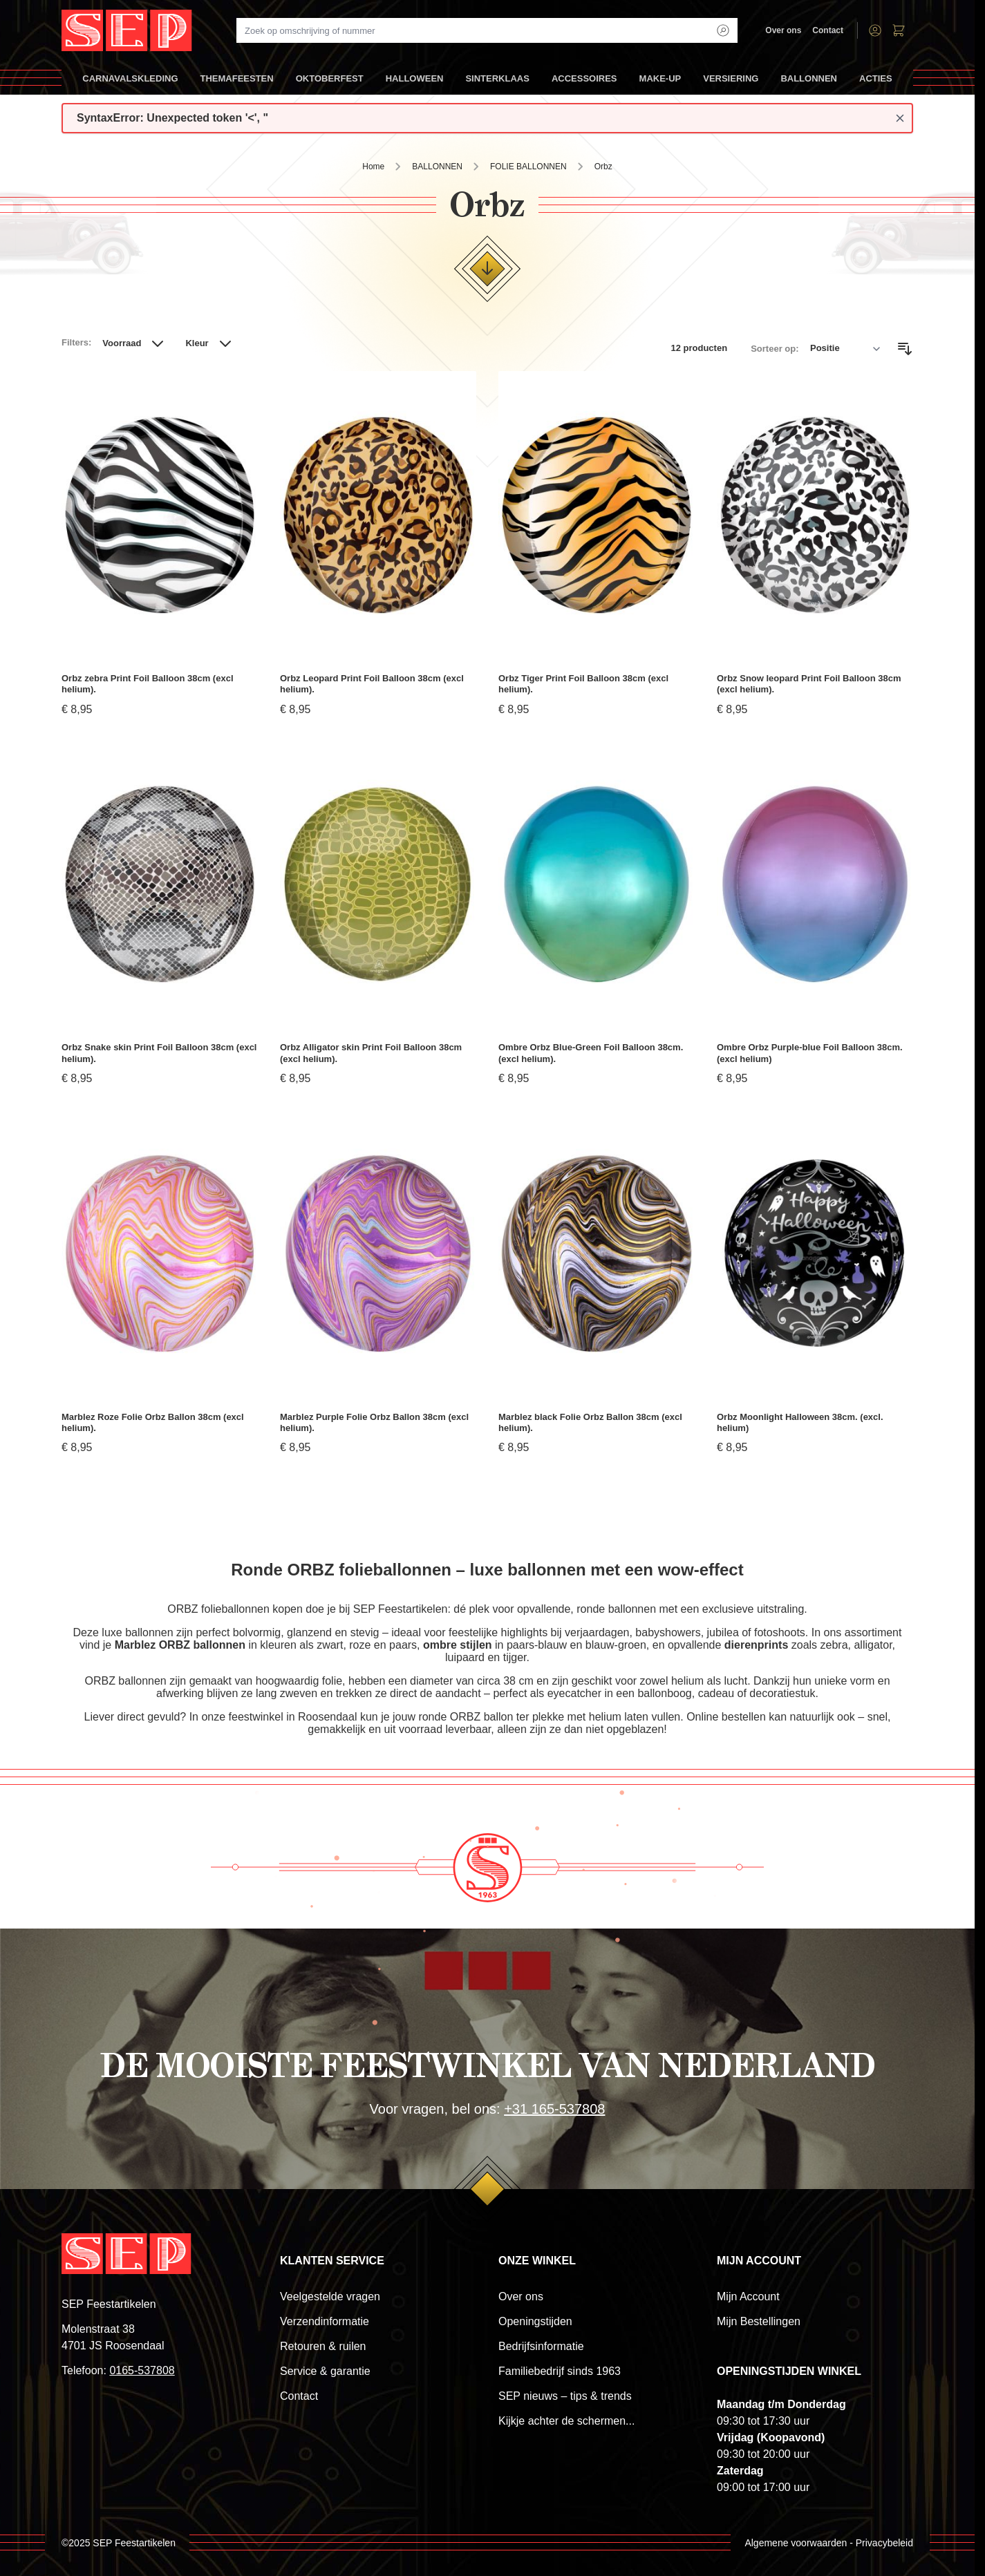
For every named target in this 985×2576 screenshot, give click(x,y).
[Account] (875, 30)
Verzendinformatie (324, 2321)
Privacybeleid (884, 2542)
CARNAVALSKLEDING (130, 84)
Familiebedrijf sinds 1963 (559, 2371)
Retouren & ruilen (323, 2346)
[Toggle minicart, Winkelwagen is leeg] (899, 30)
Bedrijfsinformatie (541, 2346)
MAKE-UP (660, 84)
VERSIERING (730, 84)
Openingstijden (535, 2321)
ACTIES (875, 84)
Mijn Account (748, 2296)
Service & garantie (325, 2371)
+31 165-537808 (554, 2108)
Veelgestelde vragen (330, 2296)
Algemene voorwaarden (795, 2542)
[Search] (723, 30)
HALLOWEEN (415, 84)
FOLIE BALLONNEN (528, 166)
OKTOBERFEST (330, 84)
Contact (827, 30)
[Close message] (900, 118)
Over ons (783, 30)
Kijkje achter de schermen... (566, 2421)
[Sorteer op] (845, 349)
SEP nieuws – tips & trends (565, 2396)
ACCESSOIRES (584, 84)
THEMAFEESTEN (237, 84)
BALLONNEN (808, 84)
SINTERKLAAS (497, 84)
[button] (135, 349)
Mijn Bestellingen (758, 2321)
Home (373, 166)
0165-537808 (141, 2370)
